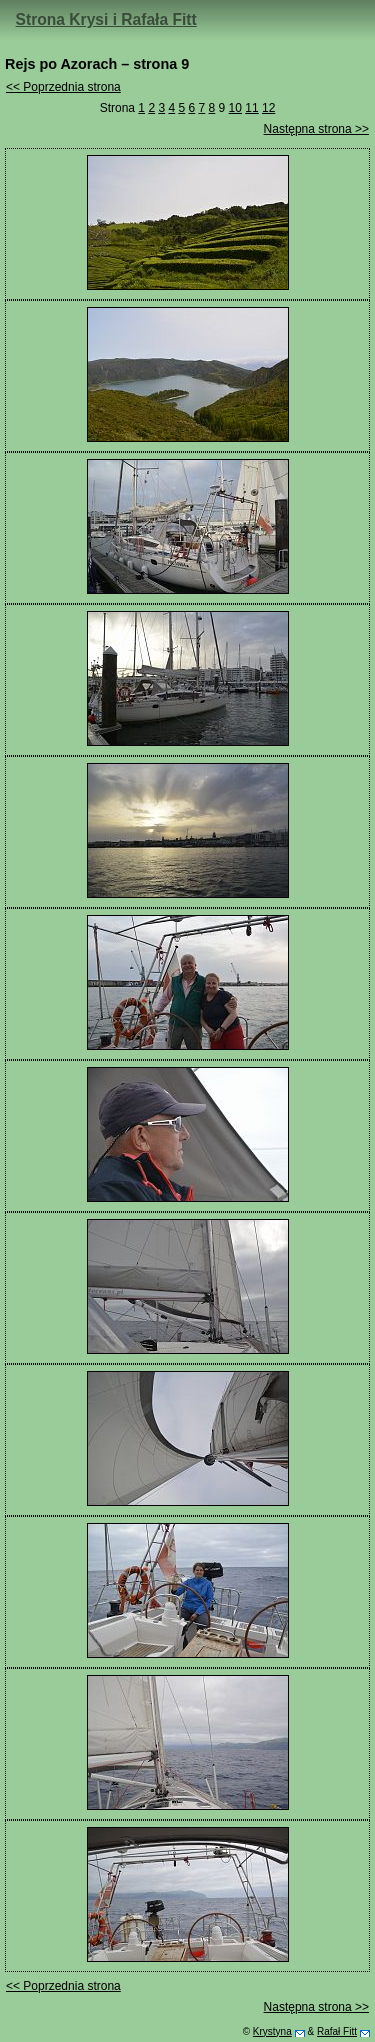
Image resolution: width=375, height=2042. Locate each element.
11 (251, 108)
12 (268, 108)
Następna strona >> (316, 129)
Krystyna (272, 2031)
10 (235, 108)
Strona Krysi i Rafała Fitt (106, 19)
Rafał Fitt (337, 2031)
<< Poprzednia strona (63, 87)
